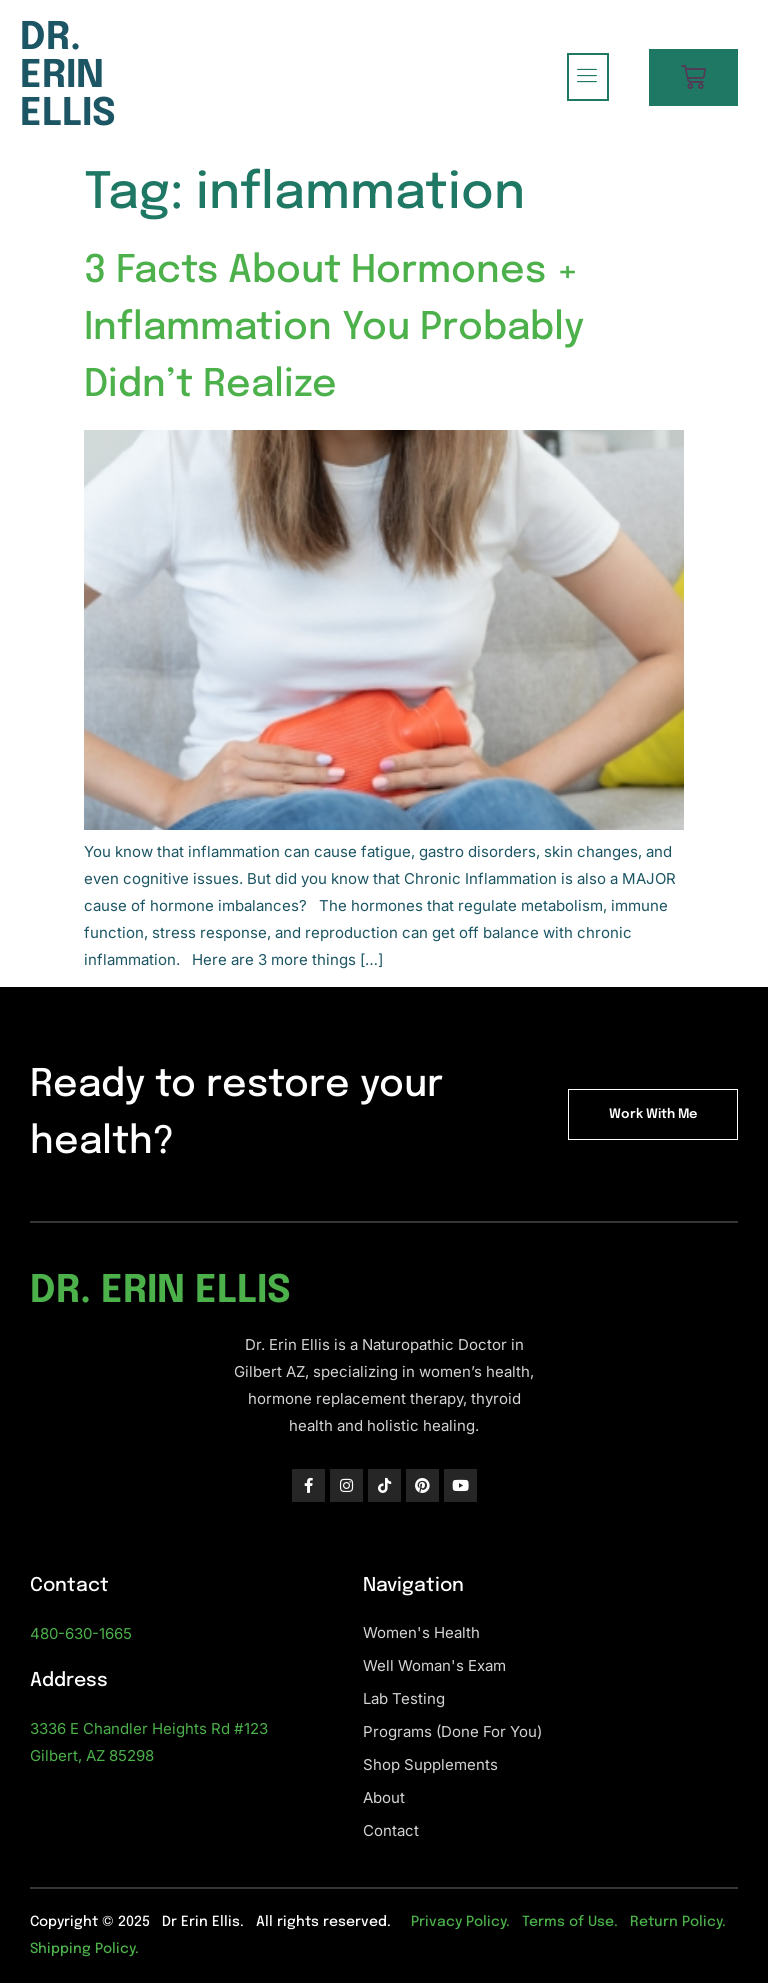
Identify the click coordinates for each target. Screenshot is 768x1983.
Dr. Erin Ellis (68, 76)
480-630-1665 (81, 1633)
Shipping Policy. (84, 1949)
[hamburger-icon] (588, 77)
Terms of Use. (570, 1922)
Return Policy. (678, 1922)
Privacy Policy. (460, 1922)
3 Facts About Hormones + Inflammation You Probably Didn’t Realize (334, 328)
